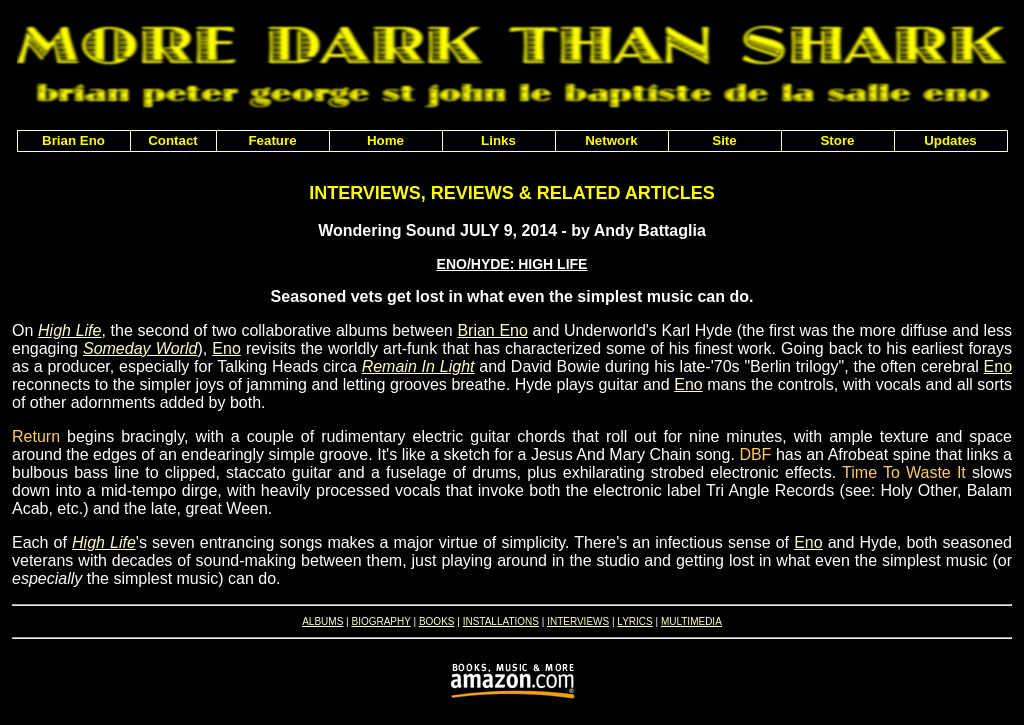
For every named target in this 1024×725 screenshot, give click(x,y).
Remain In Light (418, 366)
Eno (226, 348)
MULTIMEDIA (691, 621)
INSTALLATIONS (501, 621)
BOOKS (437, 621)
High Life (69, 330)
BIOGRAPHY (380, 621)
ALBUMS (322, 621)
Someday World (140, 348)
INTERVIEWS (578, 621)
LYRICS (634, 621)
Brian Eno (492, 330)
